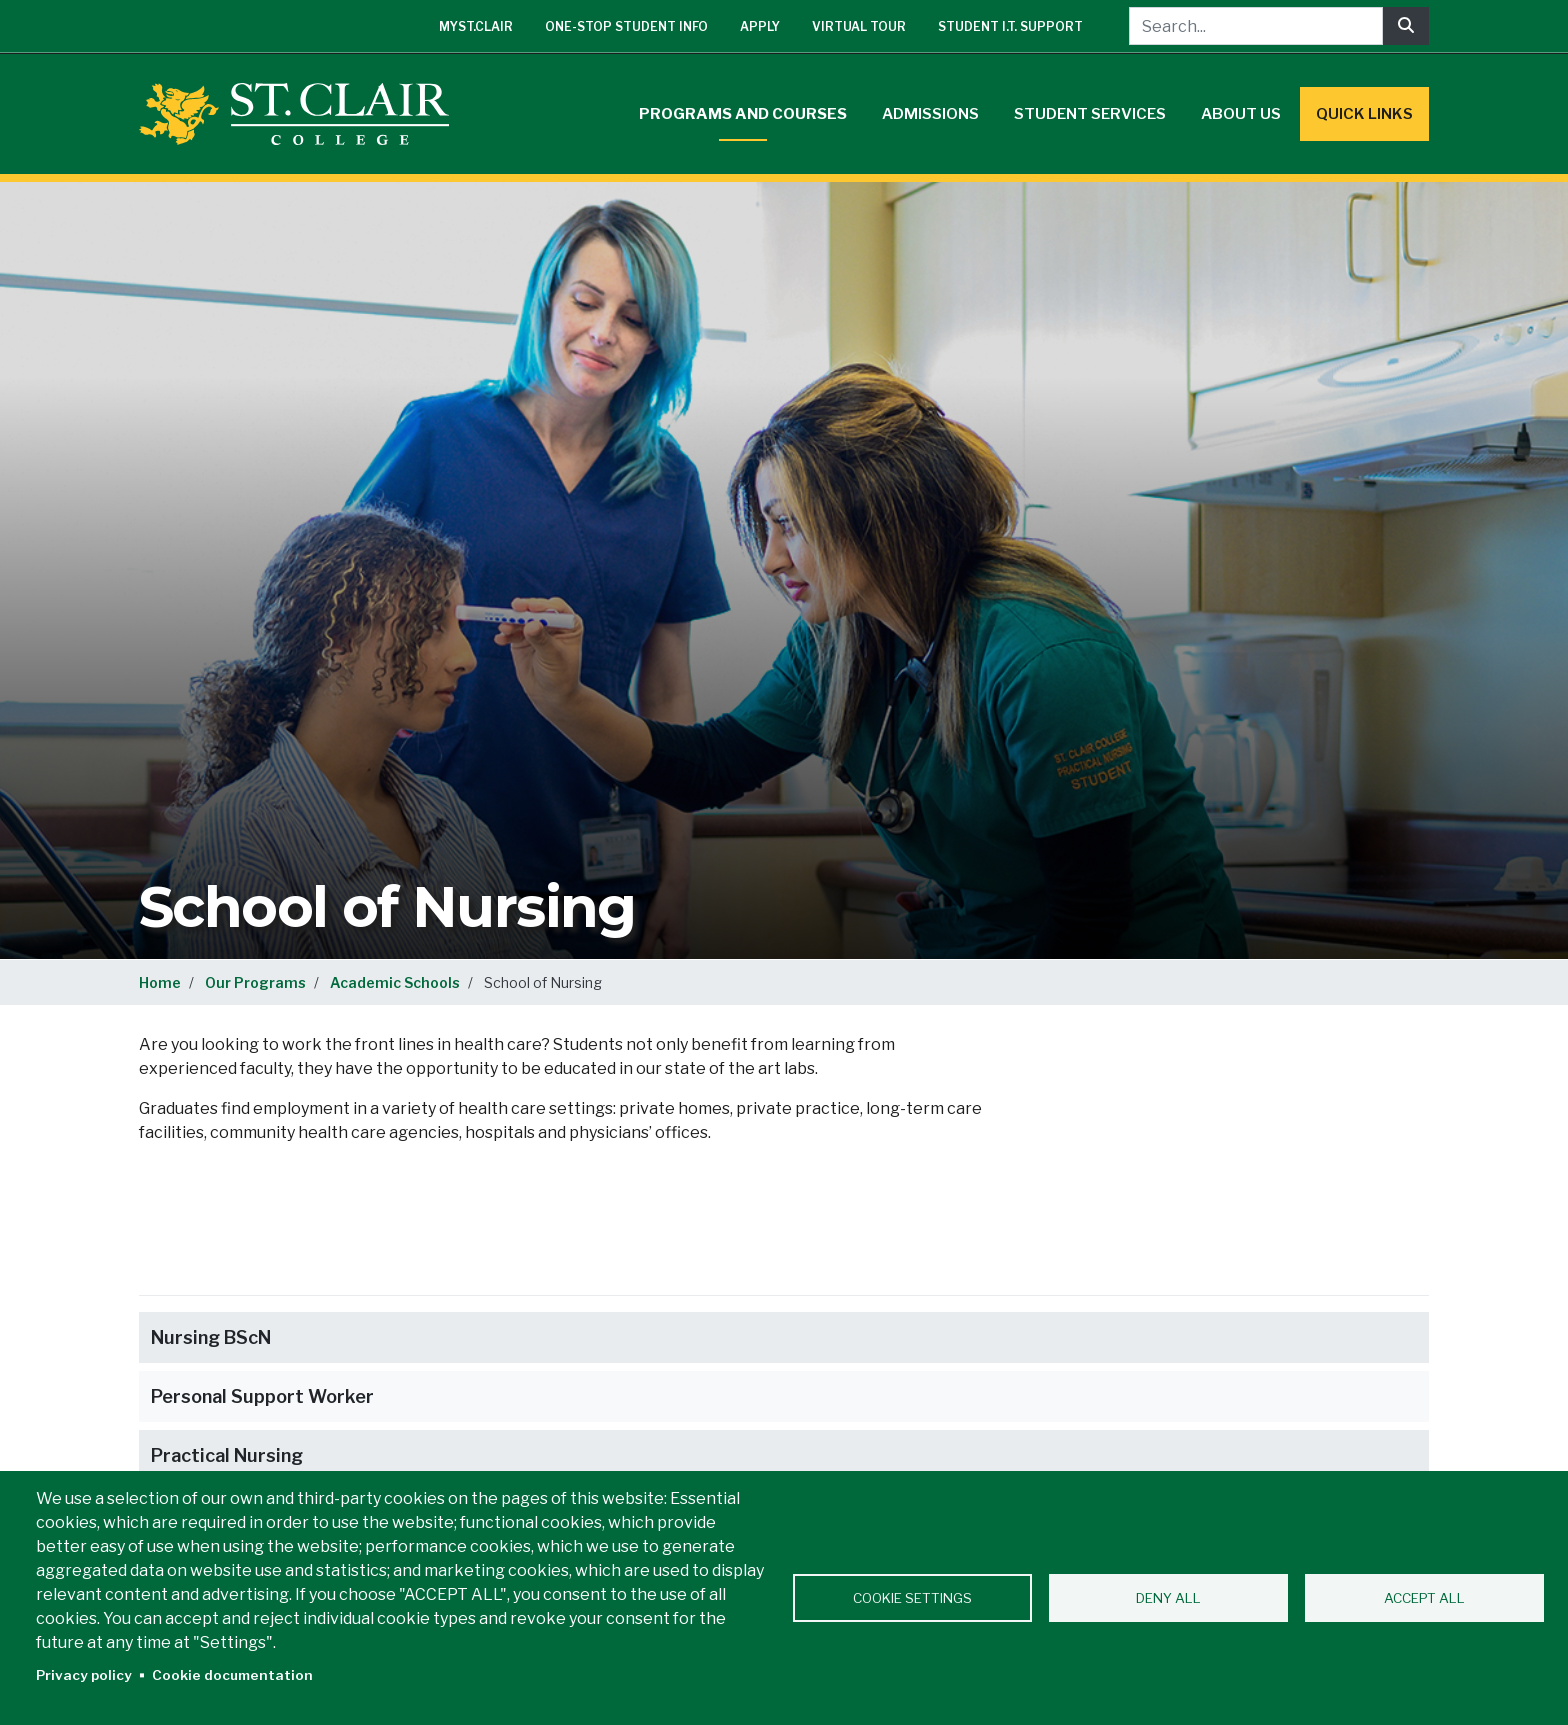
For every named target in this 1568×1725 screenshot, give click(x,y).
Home (160, 982)
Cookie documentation (232, 1675)
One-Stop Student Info (626, 26)
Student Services (1090, 114)
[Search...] (1256, 26)
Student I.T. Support (1010, 26)
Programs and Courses (743, 114)
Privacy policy (84, 1675)
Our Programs (255, 982)
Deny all (1168, 1598)
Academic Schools (395, 982)
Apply (760, 26)
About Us (1241, 114)
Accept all (1424, 1598)
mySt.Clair (476, 26)
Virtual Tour (859, 26)
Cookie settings (912, 1598)
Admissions (930, 114)
